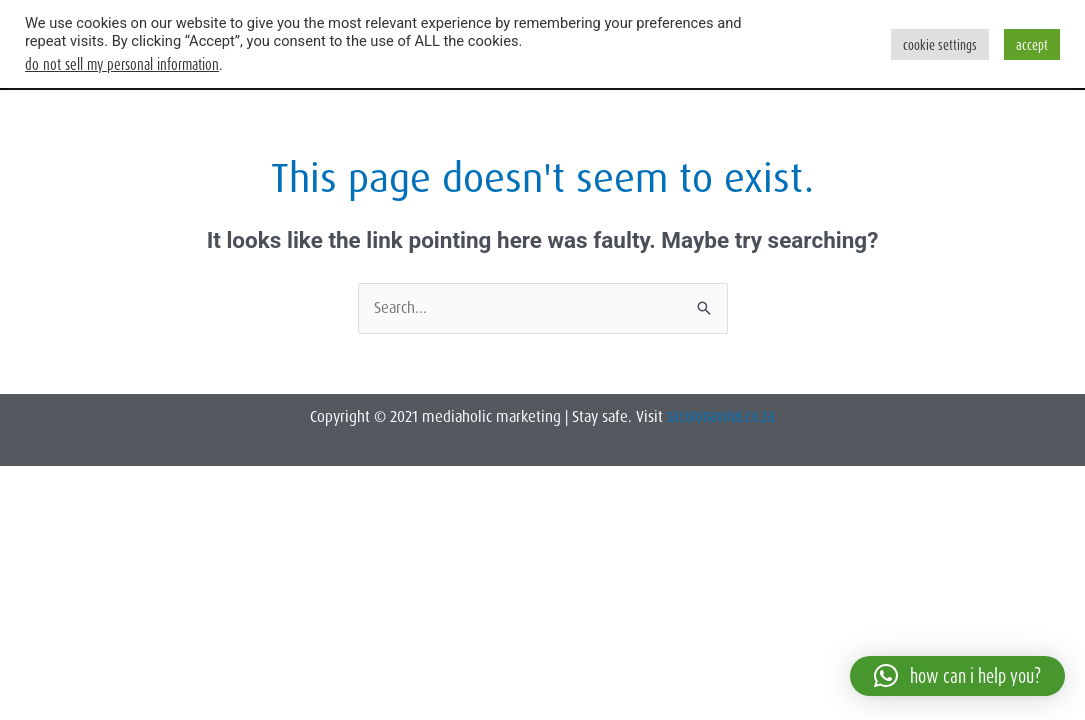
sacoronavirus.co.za (721, 416)
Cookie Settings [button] (940, 44)
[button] (957, 676)
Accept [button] (1032, 44)
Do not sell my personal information (122, 64)
